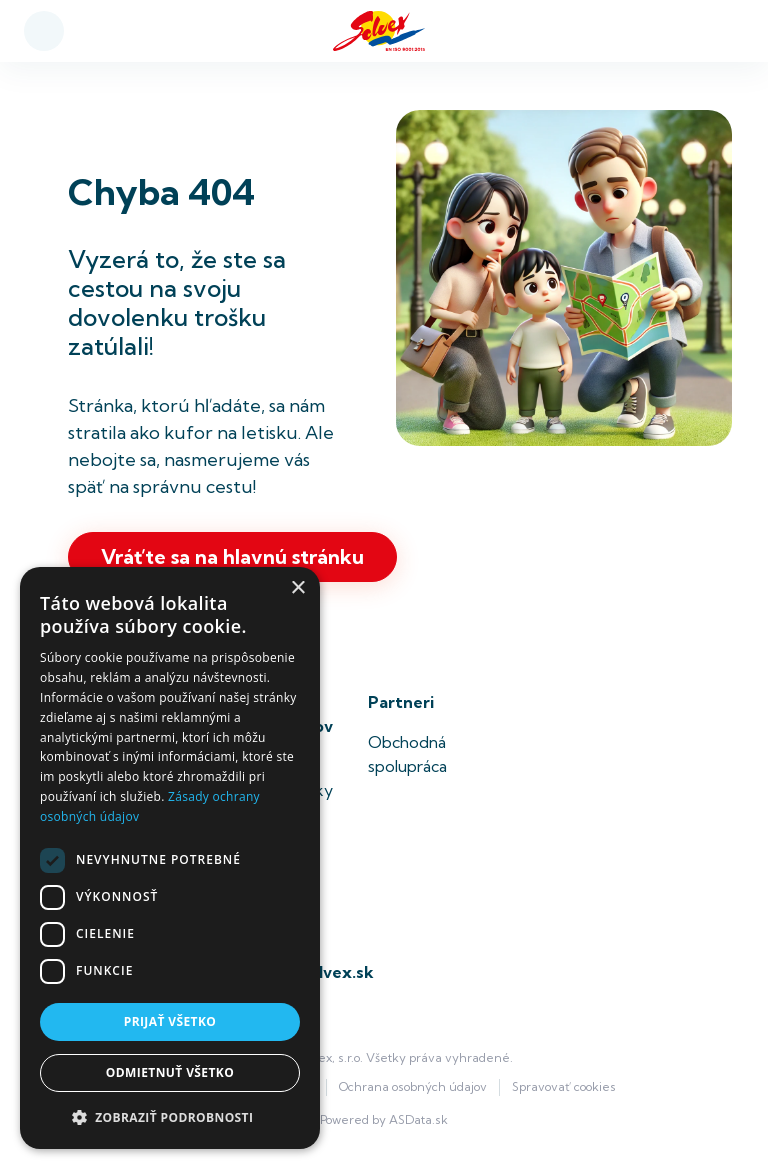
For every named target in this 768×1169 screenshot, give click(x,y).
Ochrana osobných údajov (413, 1086)
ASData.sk (418, 1119)
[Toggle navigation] (719, 31)
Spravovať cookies (564, 1086)
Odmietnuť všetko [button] (170, 1072)
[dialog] (170, 858)
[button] (170, 1117)
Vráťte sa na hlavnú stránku (232, 556)
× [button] (297, 588)
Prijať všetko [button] (170, 1021)
